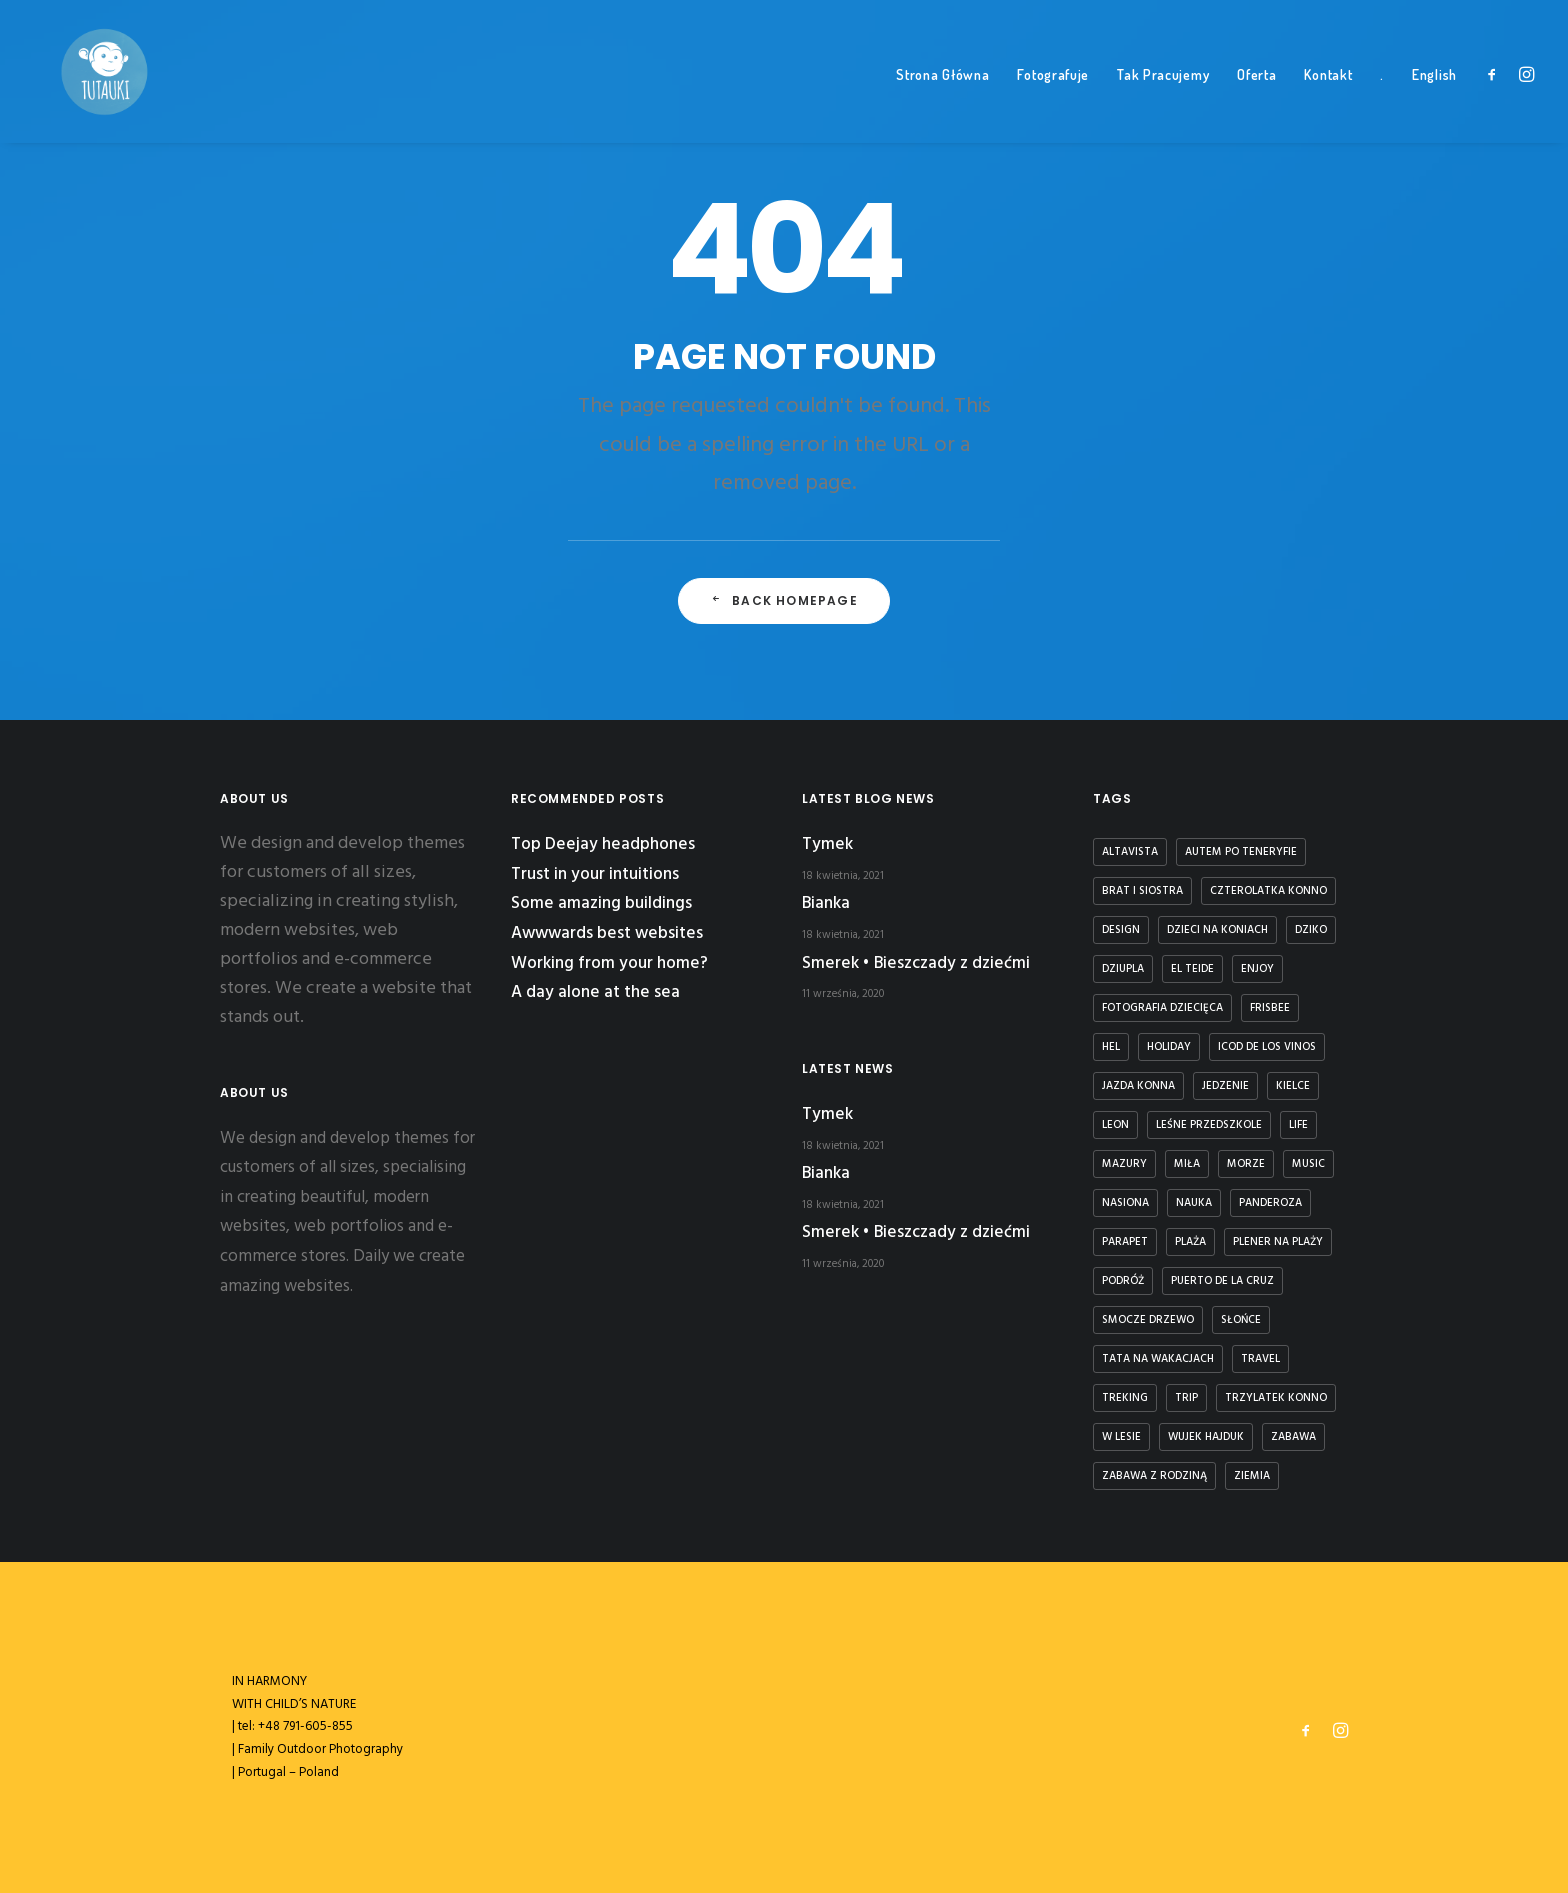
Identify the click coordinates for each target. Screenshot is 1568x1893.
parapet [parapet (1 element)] (1125, 1242)
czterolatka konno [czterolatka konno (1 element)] (1268, 891)
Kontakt (1328, 100)
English (1434, 100)
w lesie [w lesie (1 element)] (1121, 1437)
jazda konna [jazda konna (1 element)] (1138, 1086)
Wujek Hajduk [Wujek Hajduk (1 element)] (1206, 1437)
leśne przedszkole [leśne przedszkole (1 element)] (1209, 1125)
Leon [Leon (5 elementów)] (1115, 1125)
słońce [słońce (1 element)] (1241, 1320)
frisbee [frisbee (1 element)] (1270, 1008)
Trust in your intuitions (595, 874)
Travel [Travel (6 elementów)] (1260, 1359)
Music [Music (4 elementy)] (1308, 1164)
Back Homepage (784, 635)
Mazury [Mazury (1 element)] (1124, 1164)
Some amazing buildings (601, 903)
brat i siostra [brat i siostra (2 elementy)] (1142, 891)
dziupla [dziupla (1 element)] (1123, 969)
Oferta (1256, 100)
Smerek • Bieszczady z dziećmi (916, 963)
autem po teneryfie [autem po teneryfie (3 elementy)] (1241, 852)
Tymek (827, 844)
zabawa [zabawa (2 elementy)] (1293, 1437)
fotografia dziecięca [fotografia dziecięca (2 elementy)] (1162, 1008)
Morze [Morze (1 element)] (1246, 1164)
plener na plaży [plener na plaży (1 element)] (1278, 1242)
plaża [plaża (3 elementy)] (1190, 1242)
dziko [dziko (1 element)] (1311, 930)
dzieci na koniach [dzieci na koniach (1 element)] (1217, 930)
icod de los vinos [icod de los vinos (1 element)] (1267, 1047)
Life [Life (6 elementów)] (1298, 1125)
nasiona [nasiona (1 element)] (1125, 1203)
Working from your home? (609, 963)
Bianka (826, 903)
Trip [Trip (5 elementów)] (1186, 1398)
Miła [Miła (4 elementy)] (1187, 1164)
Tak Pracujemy (1163, 100)
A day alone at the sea (595, 992)
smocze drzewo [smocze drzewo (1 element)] (1148, 1320)
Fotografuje (1053, 100)
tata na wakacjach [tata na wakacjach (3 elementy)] (1158, 1359)
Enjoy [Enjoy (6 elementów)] (1257, 969)
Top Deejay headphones (603, 844)
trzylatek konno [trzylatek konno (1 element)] (1276, 1398)
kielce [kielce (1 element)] (1293, 1086)
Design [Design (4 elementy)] (1121, 930)
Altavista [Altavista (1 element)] (1130, 852)
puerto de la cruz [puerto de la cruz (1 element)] (1222, 1281)
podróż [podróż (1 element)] (1123, 1281)
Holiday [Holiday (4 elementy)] (1169, 1047)
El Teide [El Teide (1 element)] (1192, 969)
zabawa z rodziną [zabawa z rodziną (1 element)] (1154, 1476)
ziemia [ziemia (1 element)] (1252, 1476)
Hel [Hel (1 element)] (1111, 1047)
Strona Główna (942, 100)
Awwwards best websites (607, 933)
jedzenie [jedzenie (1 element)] (1225, 1086)
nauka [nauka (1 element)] (1194, 1203)
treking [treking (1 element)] (1125, 1398)
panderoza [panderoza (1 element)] (1270, 1203)
